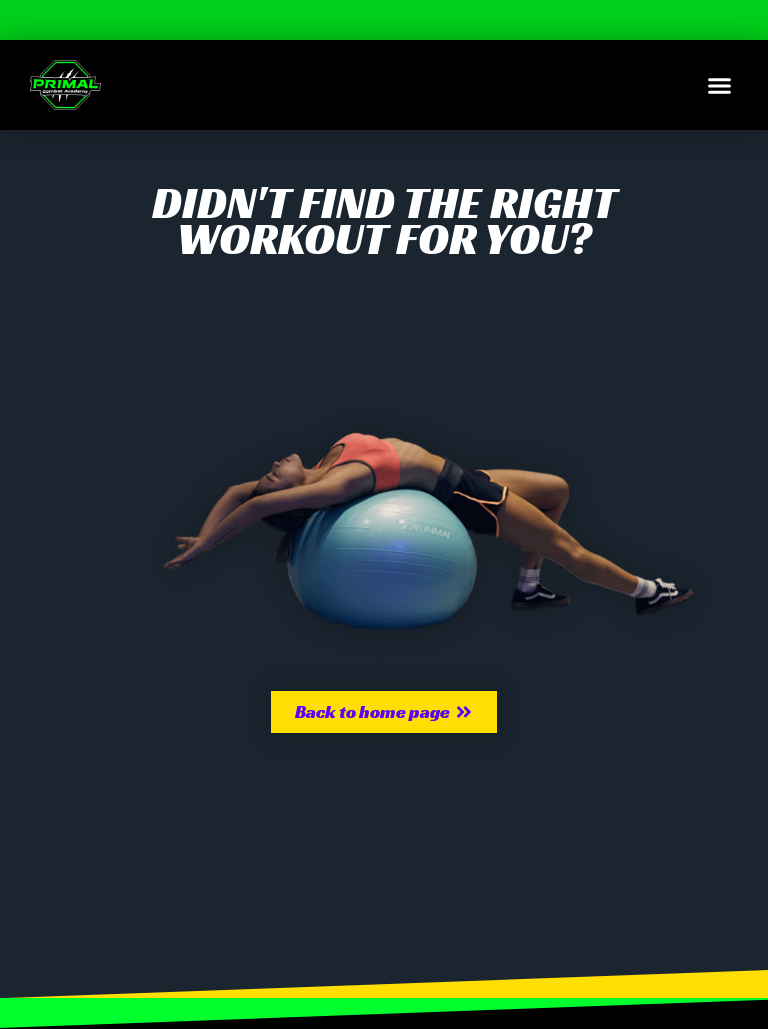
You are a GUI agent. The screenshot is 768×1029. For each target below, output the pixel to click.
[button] (720, 85)
